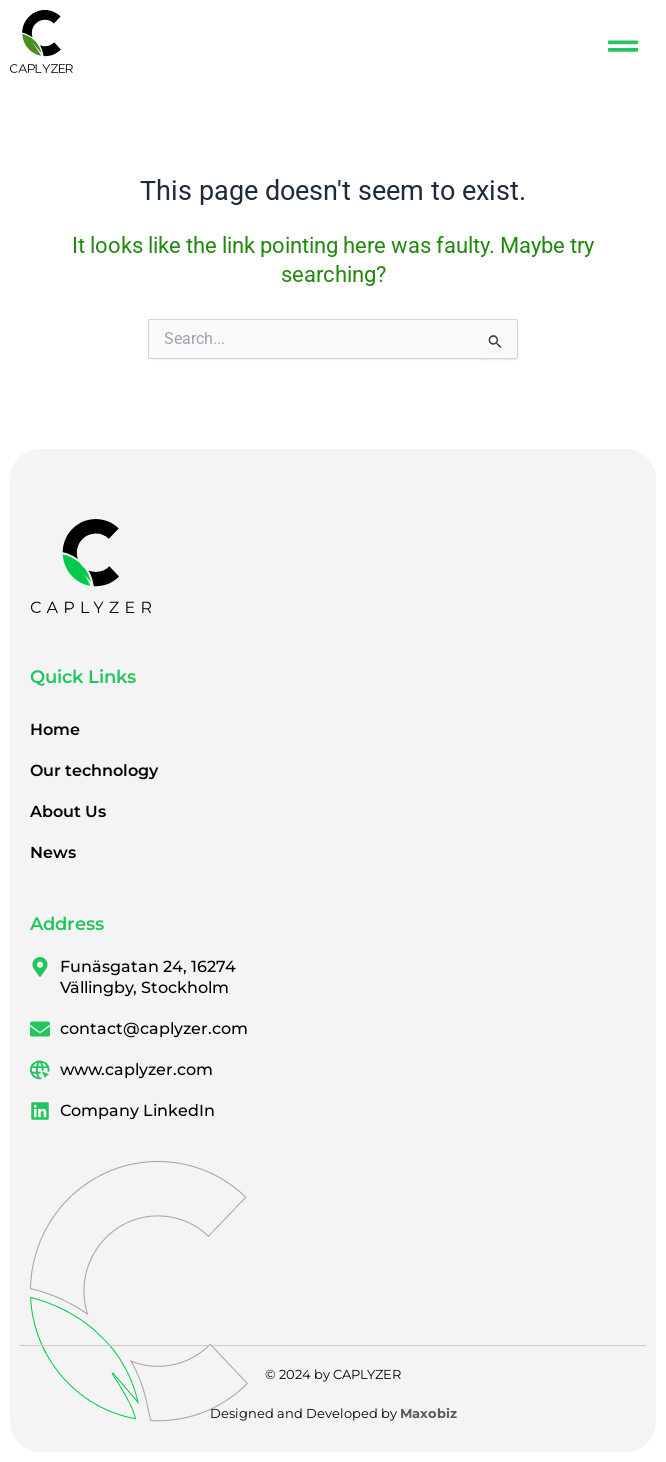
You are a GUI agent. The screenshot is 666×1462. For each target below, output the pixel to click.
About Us (68, 811)
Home (55, 729)
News (53, 852)
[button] (623, 46)
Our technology (94, 770)
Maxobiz (428, 1413)
